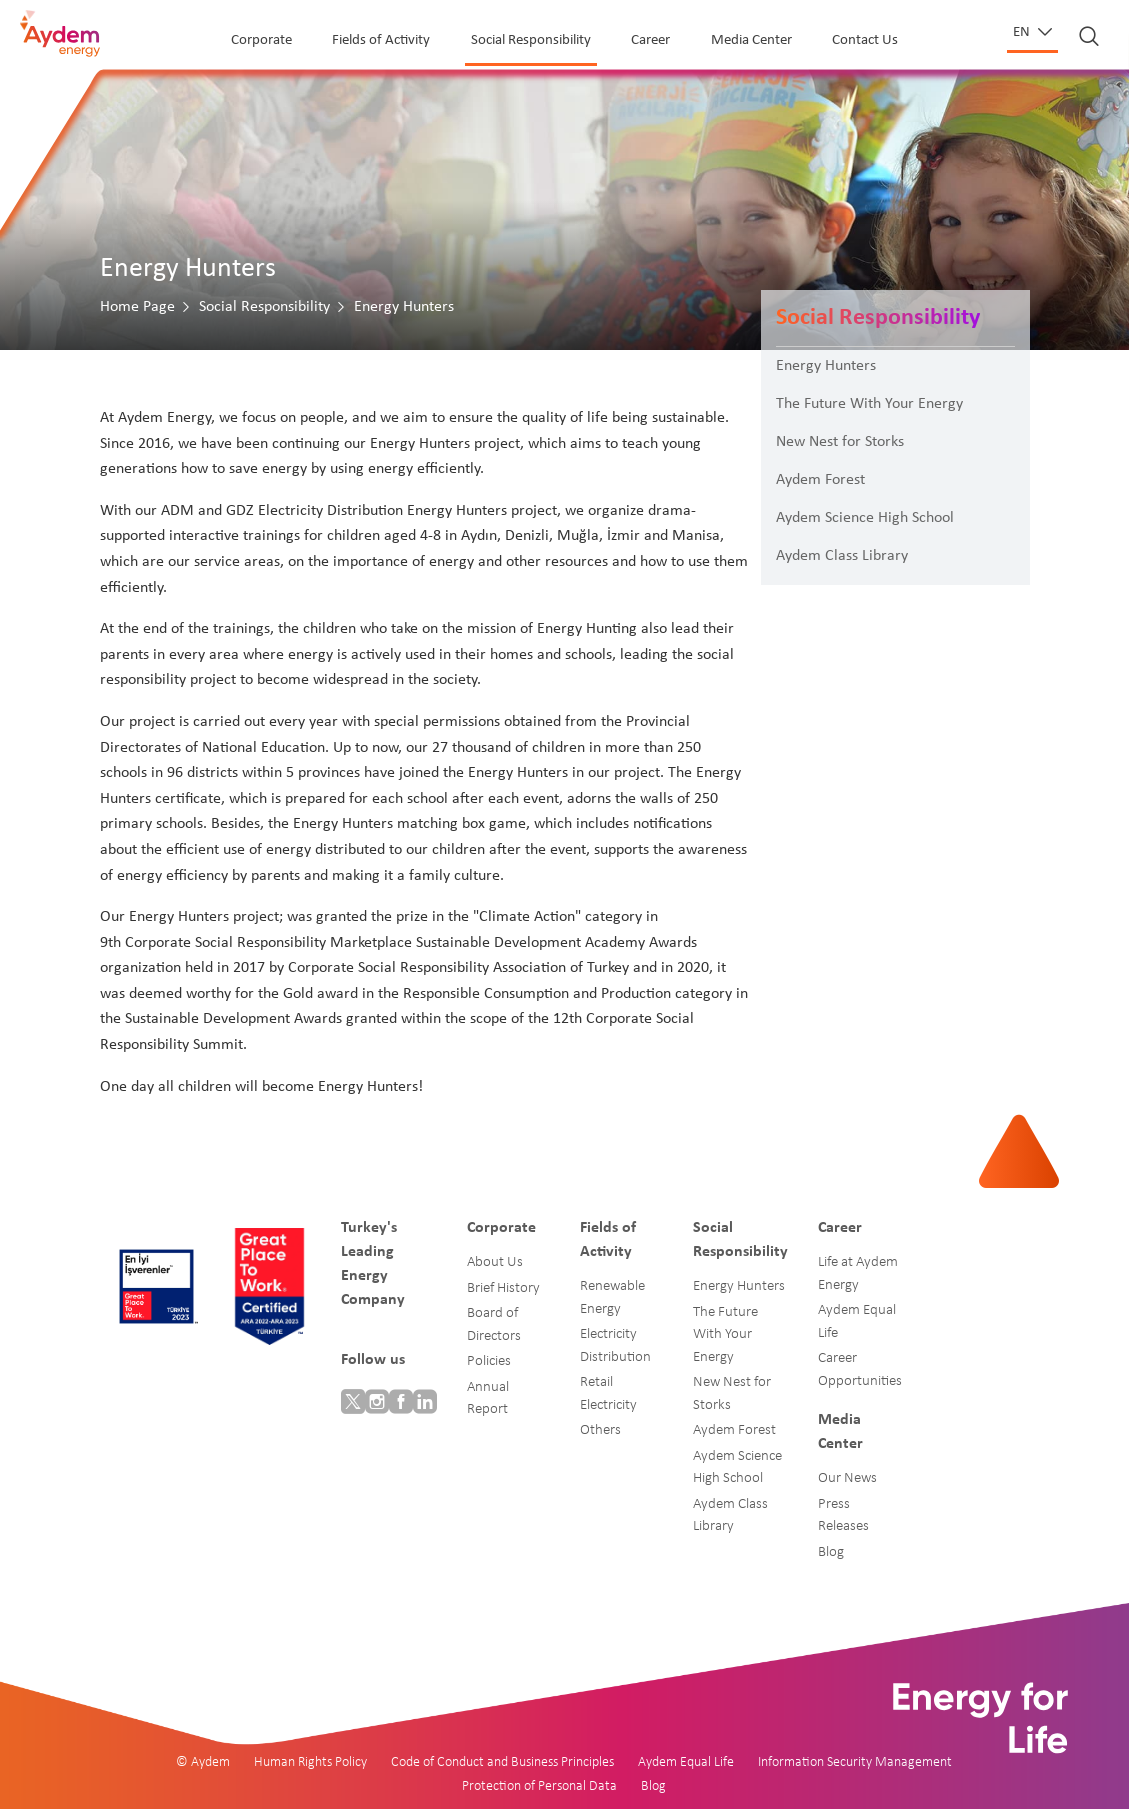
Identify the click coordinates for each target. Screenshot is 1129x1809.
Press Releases (843, 1516)
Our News (847, 1478)
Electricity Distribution (615, 1346)
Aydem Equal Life (857, 1322)
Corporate (261, 40)
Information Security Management (855, 1762)
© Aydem (203, 1762)
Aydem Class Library (842, 556)
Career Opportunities (860, 1370)
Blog (831, 1552)
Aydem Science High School (865, 518)
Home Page (137, 307)
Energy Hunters (826, 366)
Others (600, 1430)
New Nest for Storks (840, 442)
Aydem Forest (820, 480)
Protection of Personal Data (539, 1786)
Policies (489, 1361)
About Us (495, 1262)
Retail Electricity (608, 1394)
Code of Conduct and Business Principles (502, 1762)
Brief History (503, 1288)
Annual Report (488, 1399)
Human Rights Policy (310, 1762)
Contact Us (865, 40)
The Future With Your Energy (869, 404)
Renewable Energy (612, 1298)
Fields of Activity (381, 40)
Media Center (751, 40)
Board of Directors (494, 1325)
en (1023, 32)
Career (650, 40)
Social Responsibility (531, 40)
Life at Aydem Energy (858, 1274)
